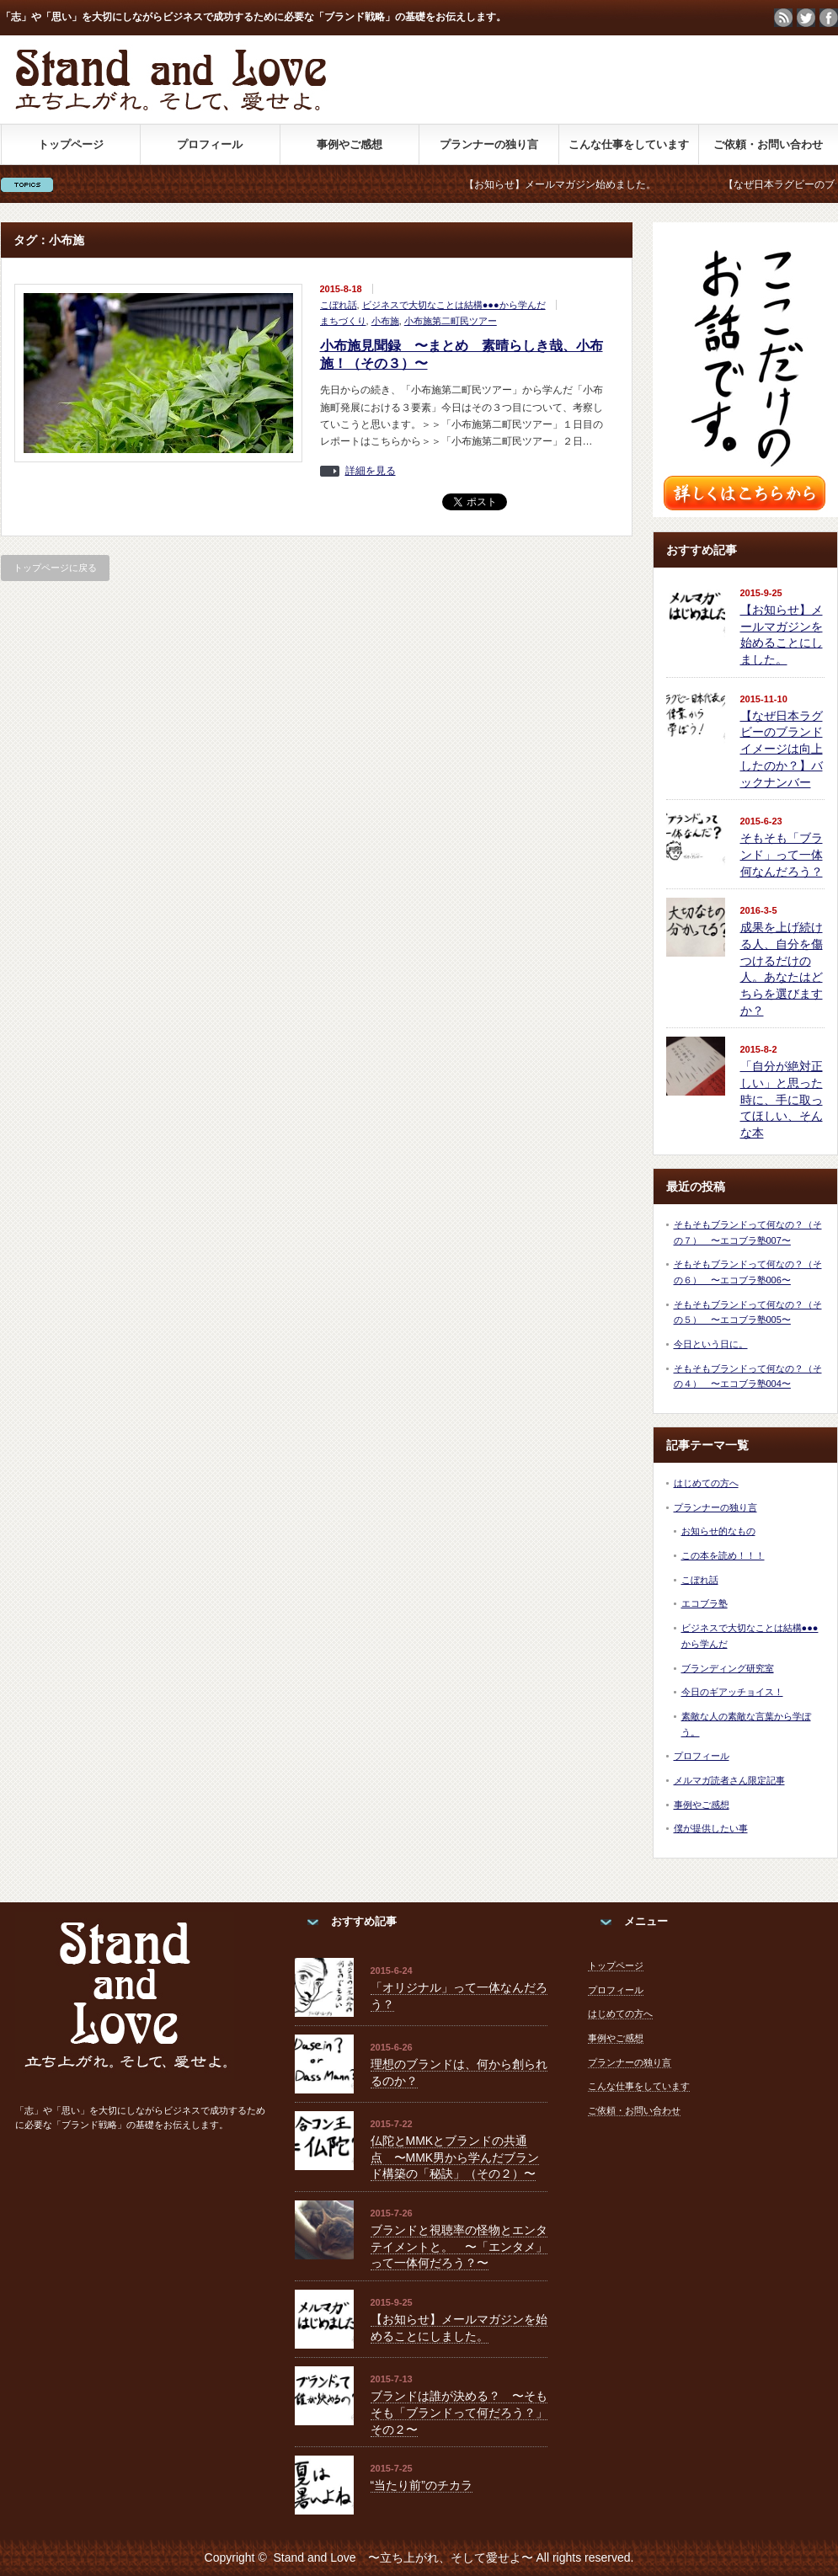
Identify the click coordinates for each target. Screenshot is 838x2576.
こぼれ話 (338, 305)
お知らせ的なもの (718, 1531)
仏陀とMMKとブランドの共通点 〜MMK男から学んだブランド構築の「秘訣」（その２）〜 (455, 2157)
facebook (828, 17)
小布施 (385, 321)
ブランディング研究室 (727, 1668)
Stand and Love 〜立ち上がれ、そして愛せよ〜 (402, 2557)
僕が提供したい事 (711, 1828)
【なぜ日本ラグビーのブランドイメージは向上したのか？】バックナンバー (781, 749)
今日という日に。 (711, 1344)
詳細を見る (370, 471)
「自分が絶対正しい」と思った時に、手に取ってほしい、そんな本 (781, 1099)
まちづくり (343, 321)
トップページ (71, 144)
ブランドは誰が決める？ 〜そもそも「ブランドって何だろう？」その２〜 (459, 2412)
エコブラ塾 (704, 1603)
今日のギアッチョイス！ (732, 1692)
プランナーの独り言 (489, 144)
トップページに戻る (55, 568)
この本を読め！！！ (723, 1555)
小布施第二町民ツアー (450, 321)
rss (783, 17)
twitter (806, 17)
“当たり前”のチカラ (421, 2485)
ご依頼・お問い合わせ (768, 144)
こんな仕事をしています (628, 144)
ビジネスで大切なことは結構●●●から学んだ (454, 305)
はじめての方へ (706, 1483)
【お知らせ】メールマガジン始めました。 (574, 184)
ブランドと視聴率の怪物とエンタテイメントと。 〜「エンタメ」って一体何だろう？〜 (459, 2246)
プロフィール (210, 144)
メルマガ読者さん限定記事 (729, 1780)
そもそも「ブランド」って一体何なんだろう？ (781, 854)
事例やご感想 (349, 144)
